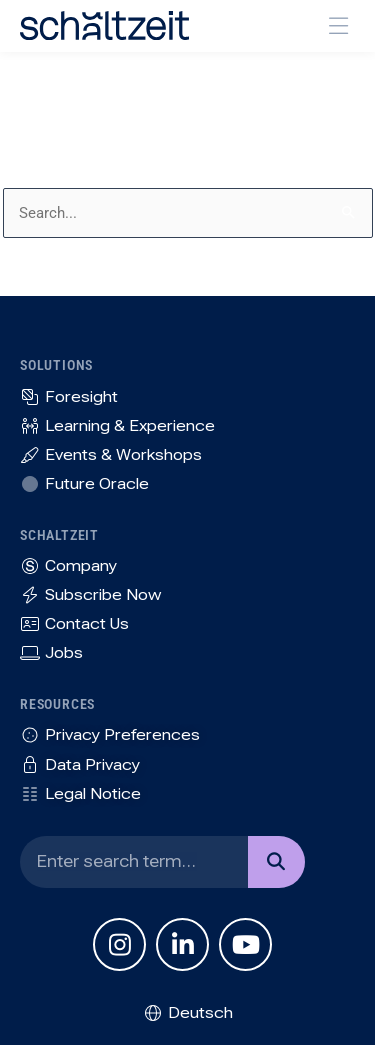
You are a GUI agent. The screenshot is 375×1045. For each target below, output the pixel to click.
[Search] (276, 862)
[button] (339, 26)
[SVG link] (104, 25)
